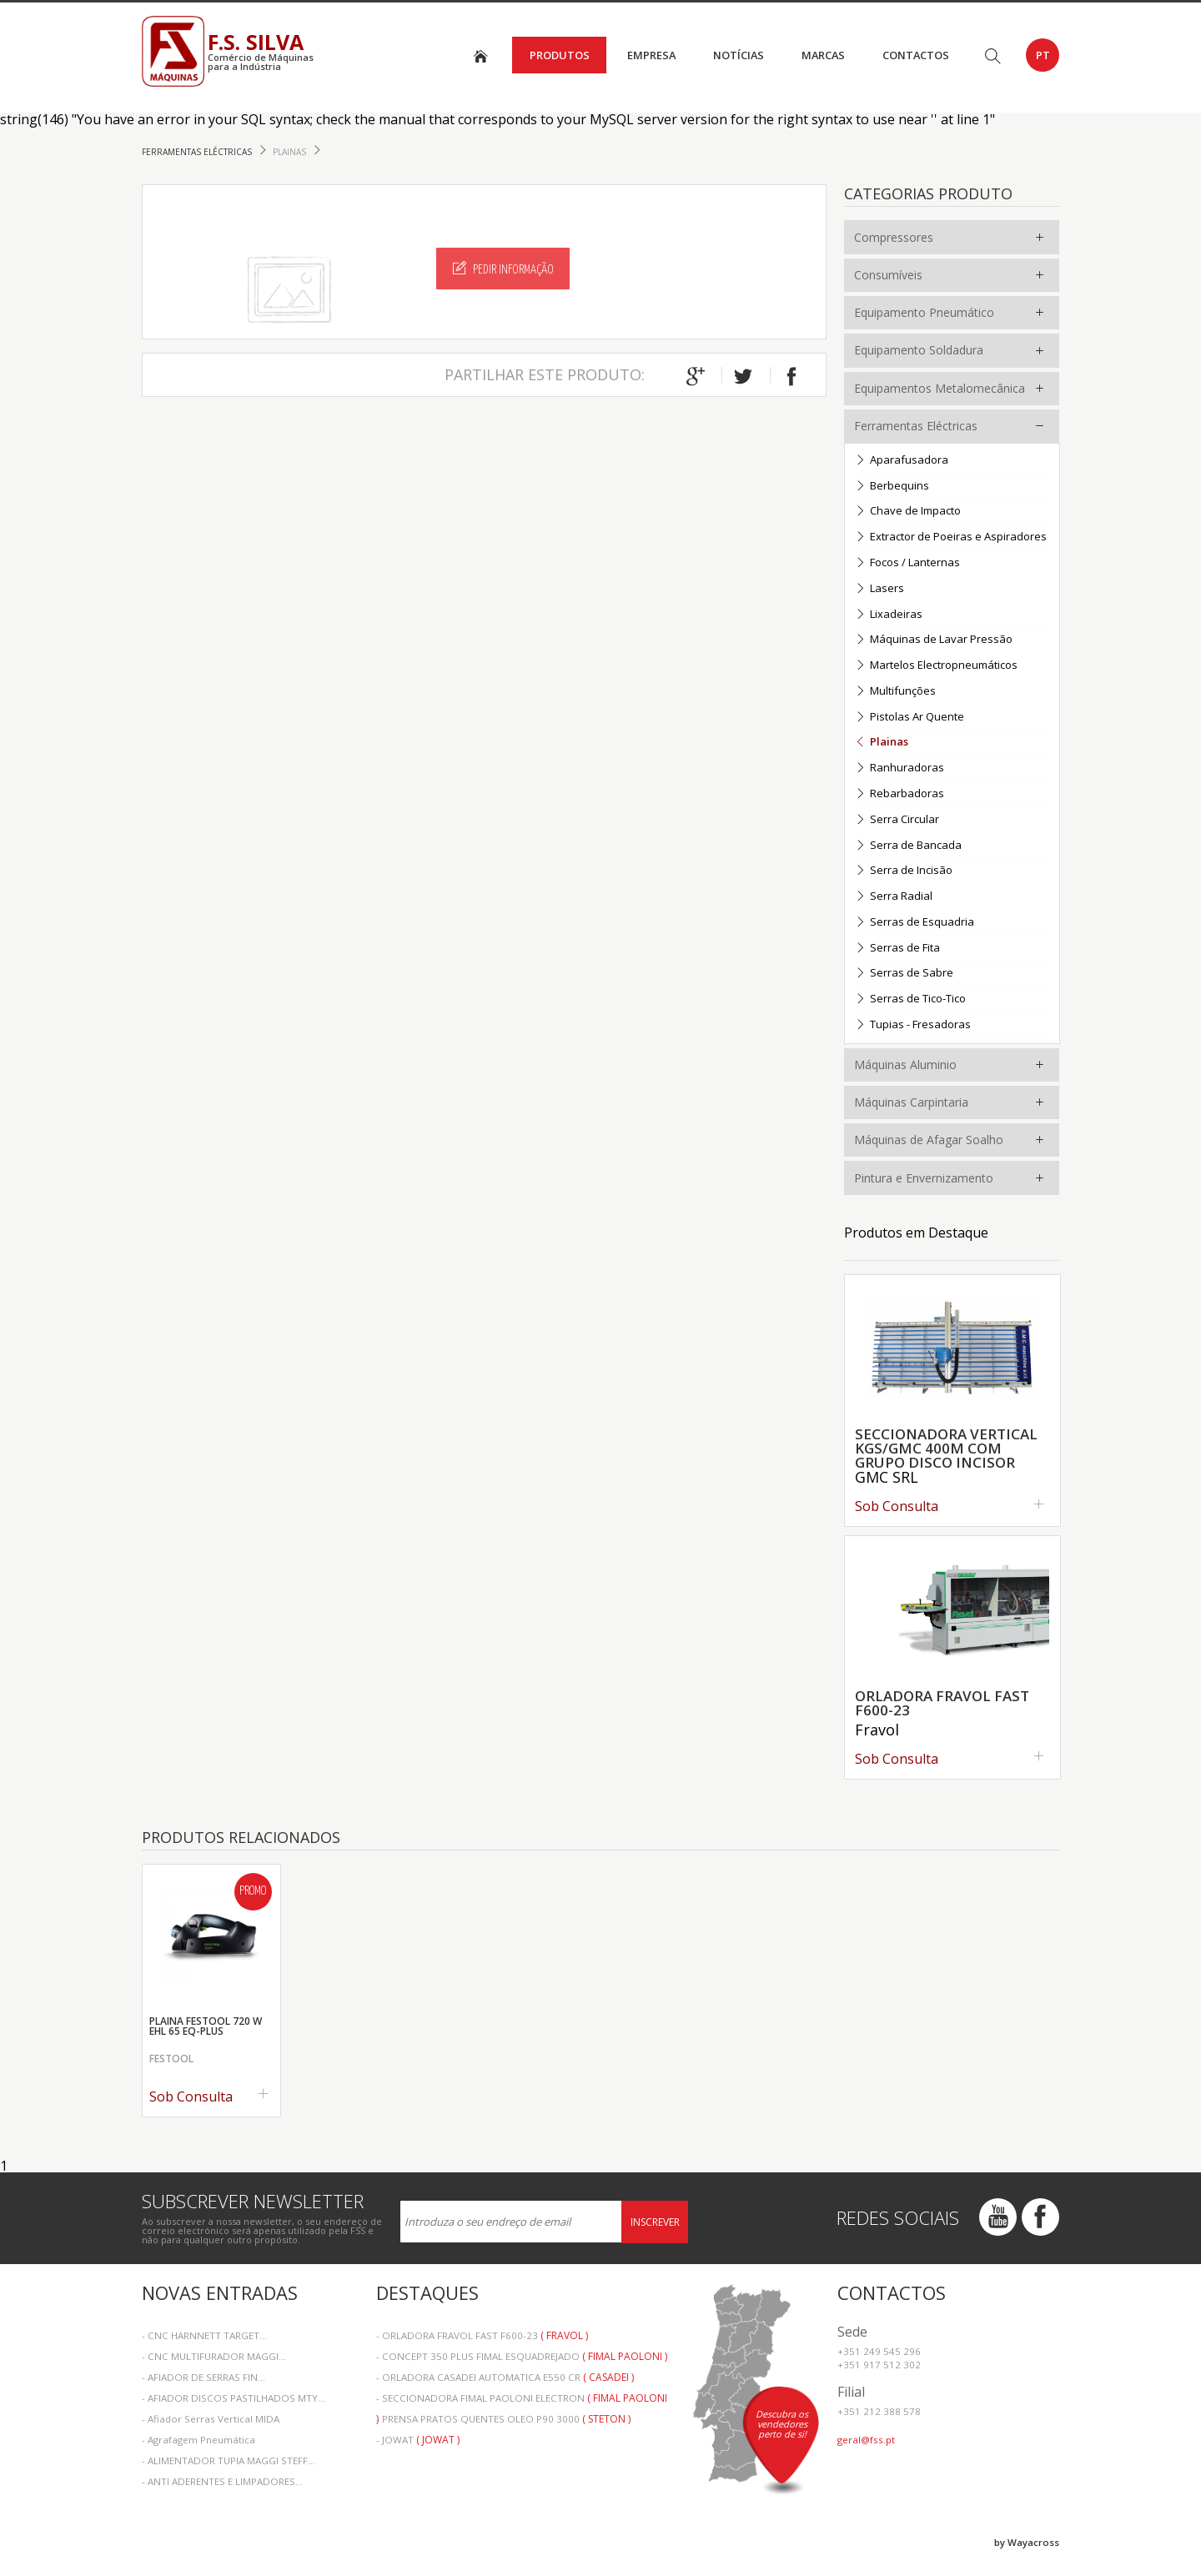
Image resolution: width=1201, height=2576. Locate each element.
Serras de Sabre (904, 973)
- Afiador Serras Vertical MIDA (210, 2419)
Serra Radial (893, 897)
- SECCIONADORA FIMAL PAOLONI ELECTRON (521, 2399)
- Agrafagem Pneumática (198, 2439)
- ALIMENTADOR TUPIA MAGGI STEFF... (228, 2460)
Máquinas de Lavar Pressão (934, 640)
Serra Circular (897, 820)
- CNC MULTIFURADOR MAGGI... (214, 2356)
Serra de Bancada (908, 846)
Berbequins (892, 486)
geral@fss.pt (866, 2439)
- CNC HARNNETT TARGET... (204, 2335)
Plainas (291, 152)
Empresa (651, 55)
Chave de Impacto (908, 511)
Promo (252, 1891)
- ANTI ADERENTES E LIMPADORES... (222, 2481)
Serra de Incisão (903, 871)
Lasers (879, 589)
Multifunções (895, 691)
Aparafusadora (901, 460)
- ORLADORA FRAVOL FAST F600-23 (482, 2335)
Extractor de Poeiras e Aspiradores (951, 537)
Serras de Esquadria (914, 922)
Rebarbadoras (899, 794)
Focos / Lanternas (907, 563)
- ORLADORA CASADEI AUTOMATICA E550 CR (505, 2377)
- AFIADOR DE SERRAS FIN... (203, 2377)
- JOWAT (418, 2440)
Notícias (738, 55)
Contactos (915, 55)
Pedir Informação (503, 268)
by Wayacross (1026, 2542)
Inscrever (655, 2222)
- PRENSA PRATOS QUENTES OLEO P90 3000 (503, 2419)
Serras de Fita (897, 948)
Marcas (823, 55)
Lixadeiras (888, 615)
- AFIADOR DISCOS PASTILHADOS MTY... (233, 2398)
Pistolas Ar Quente (909, 717)
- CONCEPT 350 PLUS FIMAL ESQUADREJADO (521, 2356)
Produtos (560, 55)
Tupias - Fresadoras (913, 1025)
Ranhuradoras (899, 768)
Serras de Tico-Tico (910, 999)
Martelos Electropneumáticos (936, 666)
